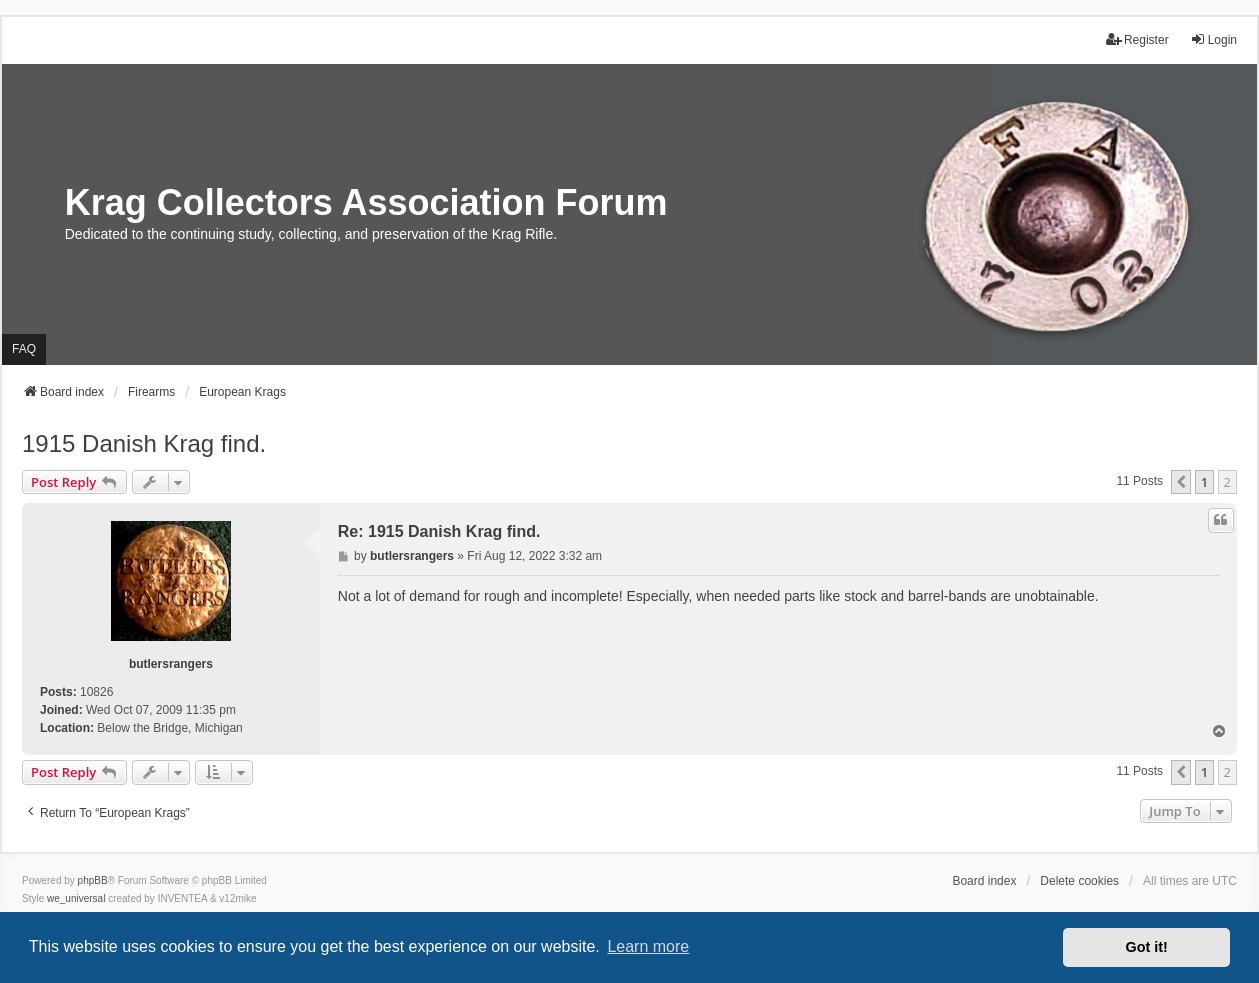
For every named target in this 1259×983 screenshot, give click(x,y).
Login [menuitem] (1213, 39)
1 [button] (1204, 482)
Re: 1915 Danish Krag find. (439, 531)
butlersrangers (171, 664)
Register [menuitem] (1137, 39)
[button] (1181, 482)
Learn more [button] (648, 946)
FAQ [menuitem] (24, 349)
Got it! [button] (1147, 947)
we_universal (76, 898)
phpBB (93, 880)
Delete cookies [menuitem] (1079, 881)
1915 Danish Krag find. (144, 443)
